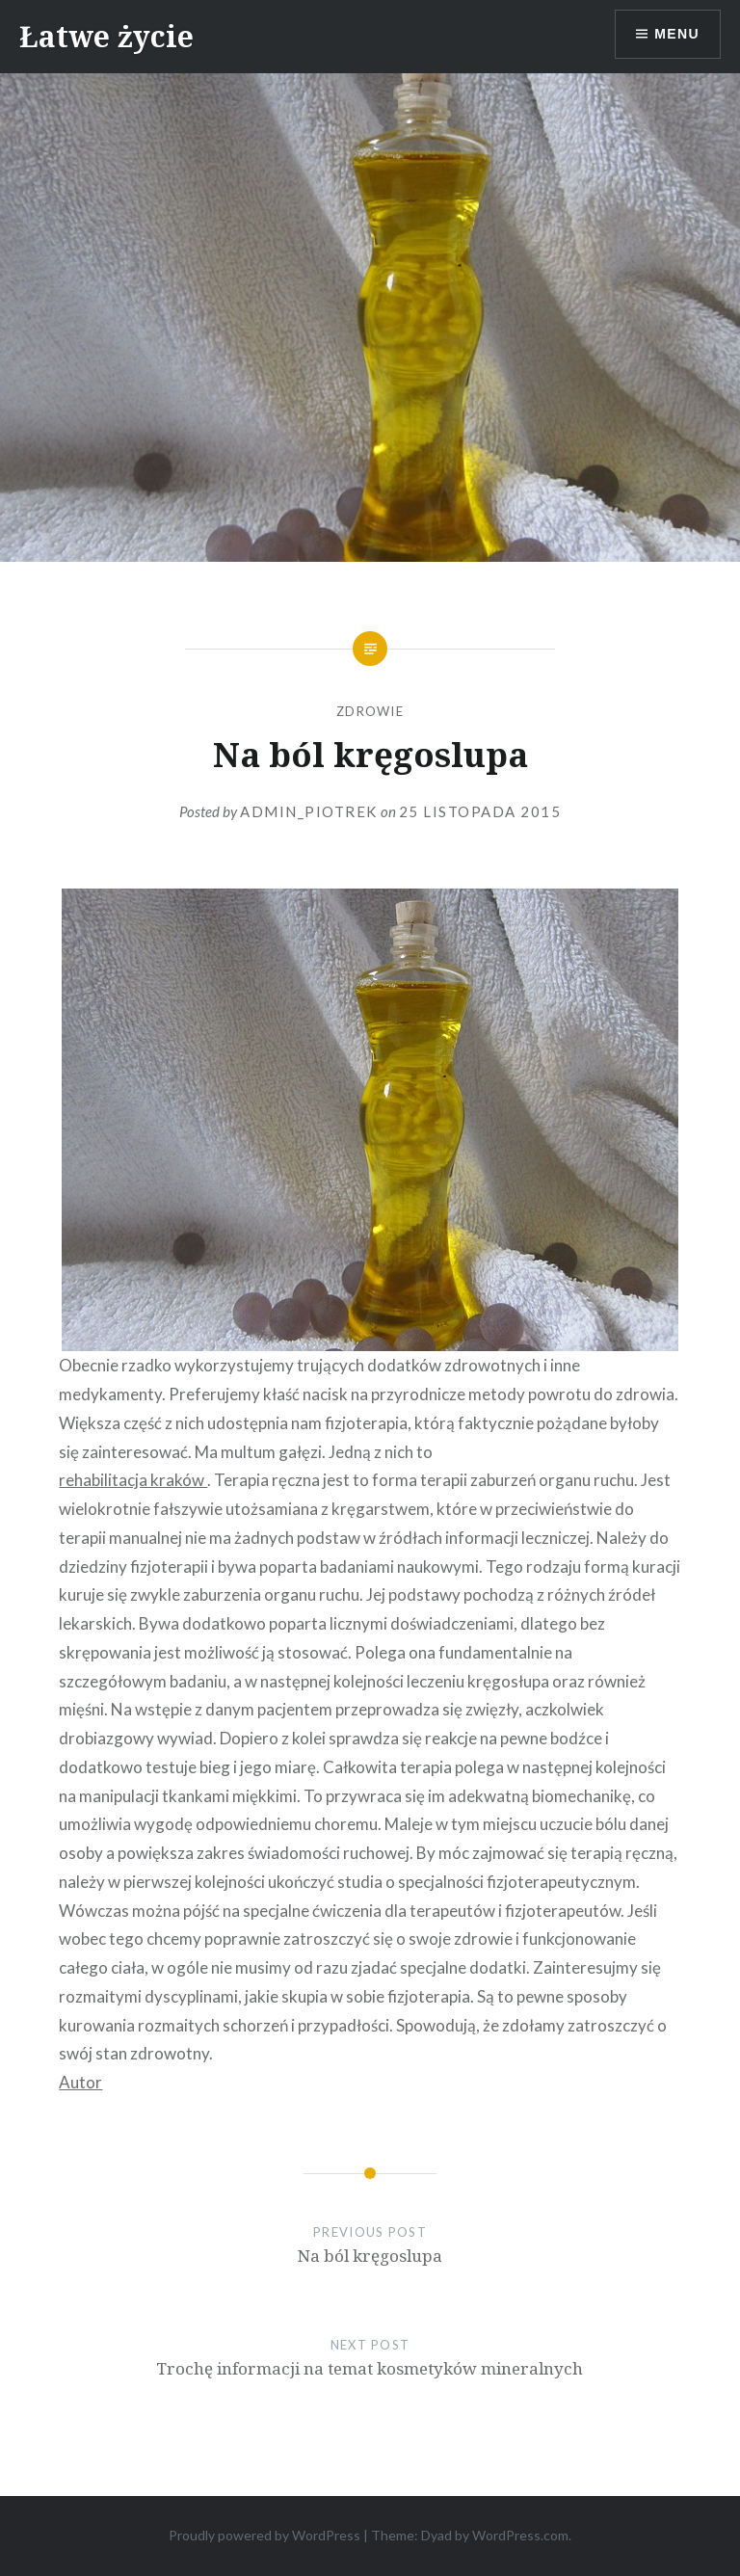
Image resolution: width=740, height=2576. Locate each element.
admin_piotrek (309, 811)
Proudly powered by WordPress (264, 2535)
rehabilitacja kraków (133, 1480)
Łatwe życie (106, 36)
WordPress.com (520, 2535)
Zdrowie (370, 711)
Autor (80, 2082)
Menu (677, 33)
